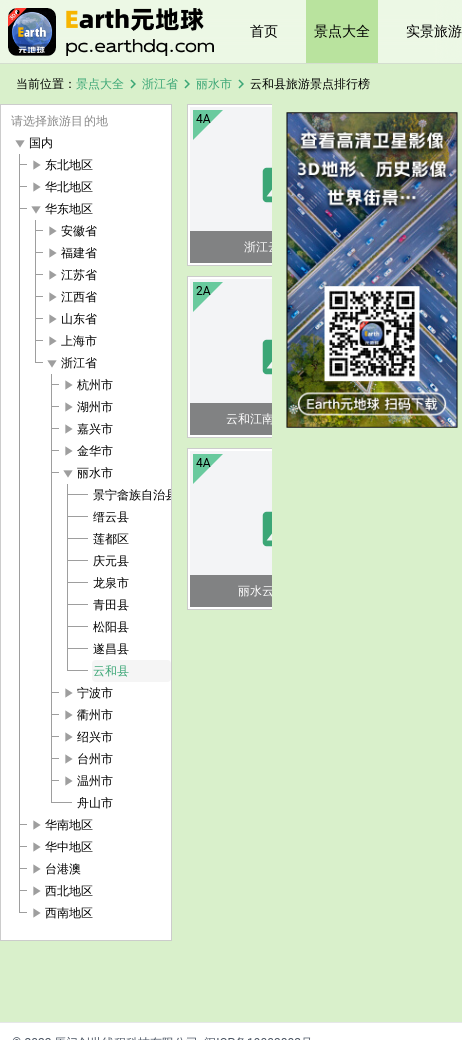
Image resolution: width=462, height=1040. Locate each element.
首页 (264, 31)
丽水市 (214, 84)
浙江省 (160, 84)
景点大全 (342, 31)
